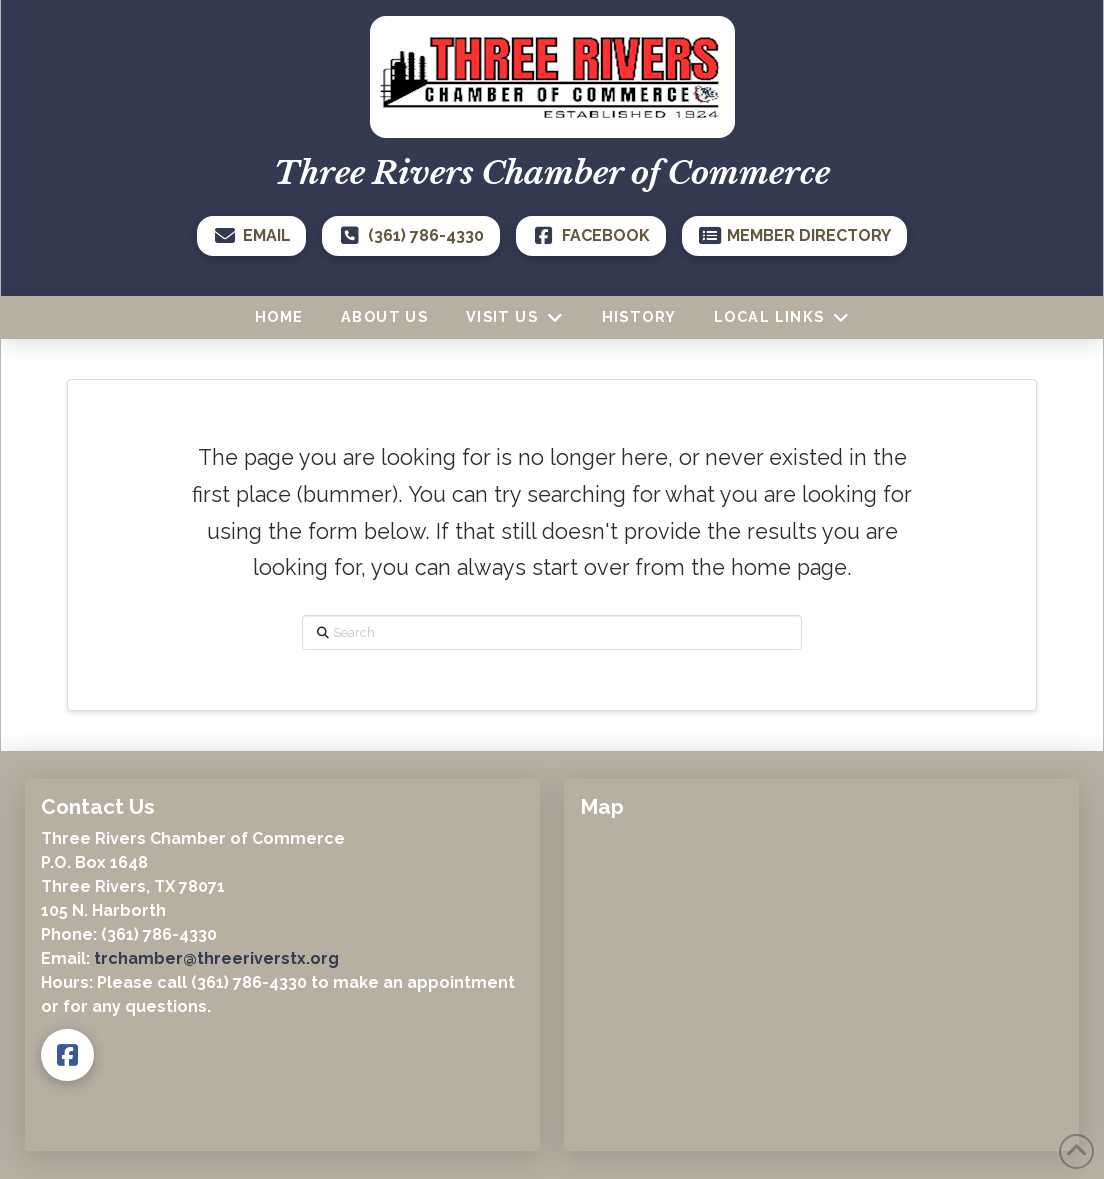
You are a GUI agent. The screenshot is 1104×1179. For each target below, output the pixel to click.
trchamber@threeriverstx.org (216, 958)
